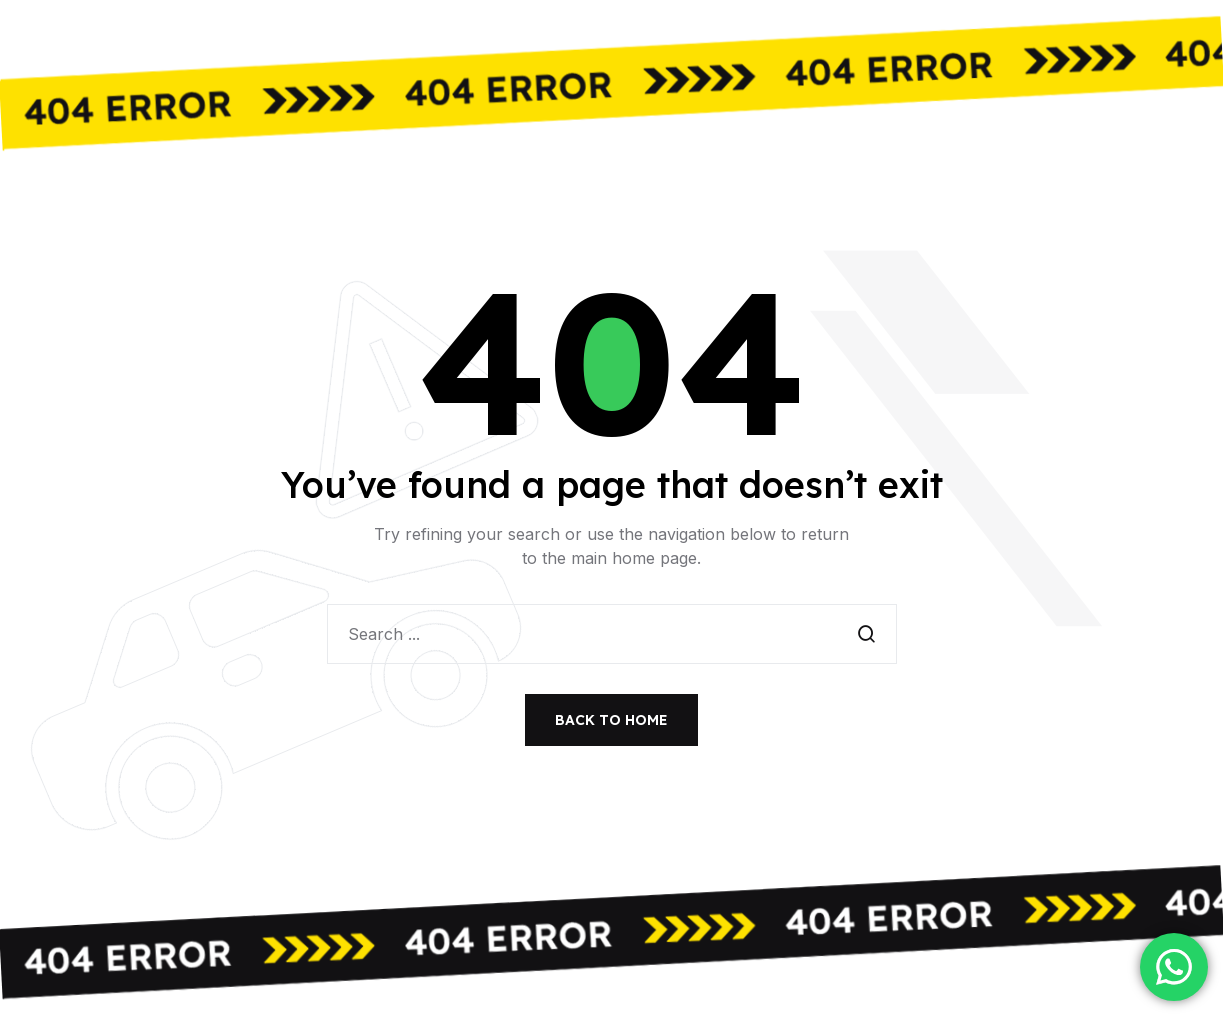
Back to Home (611, 720)
